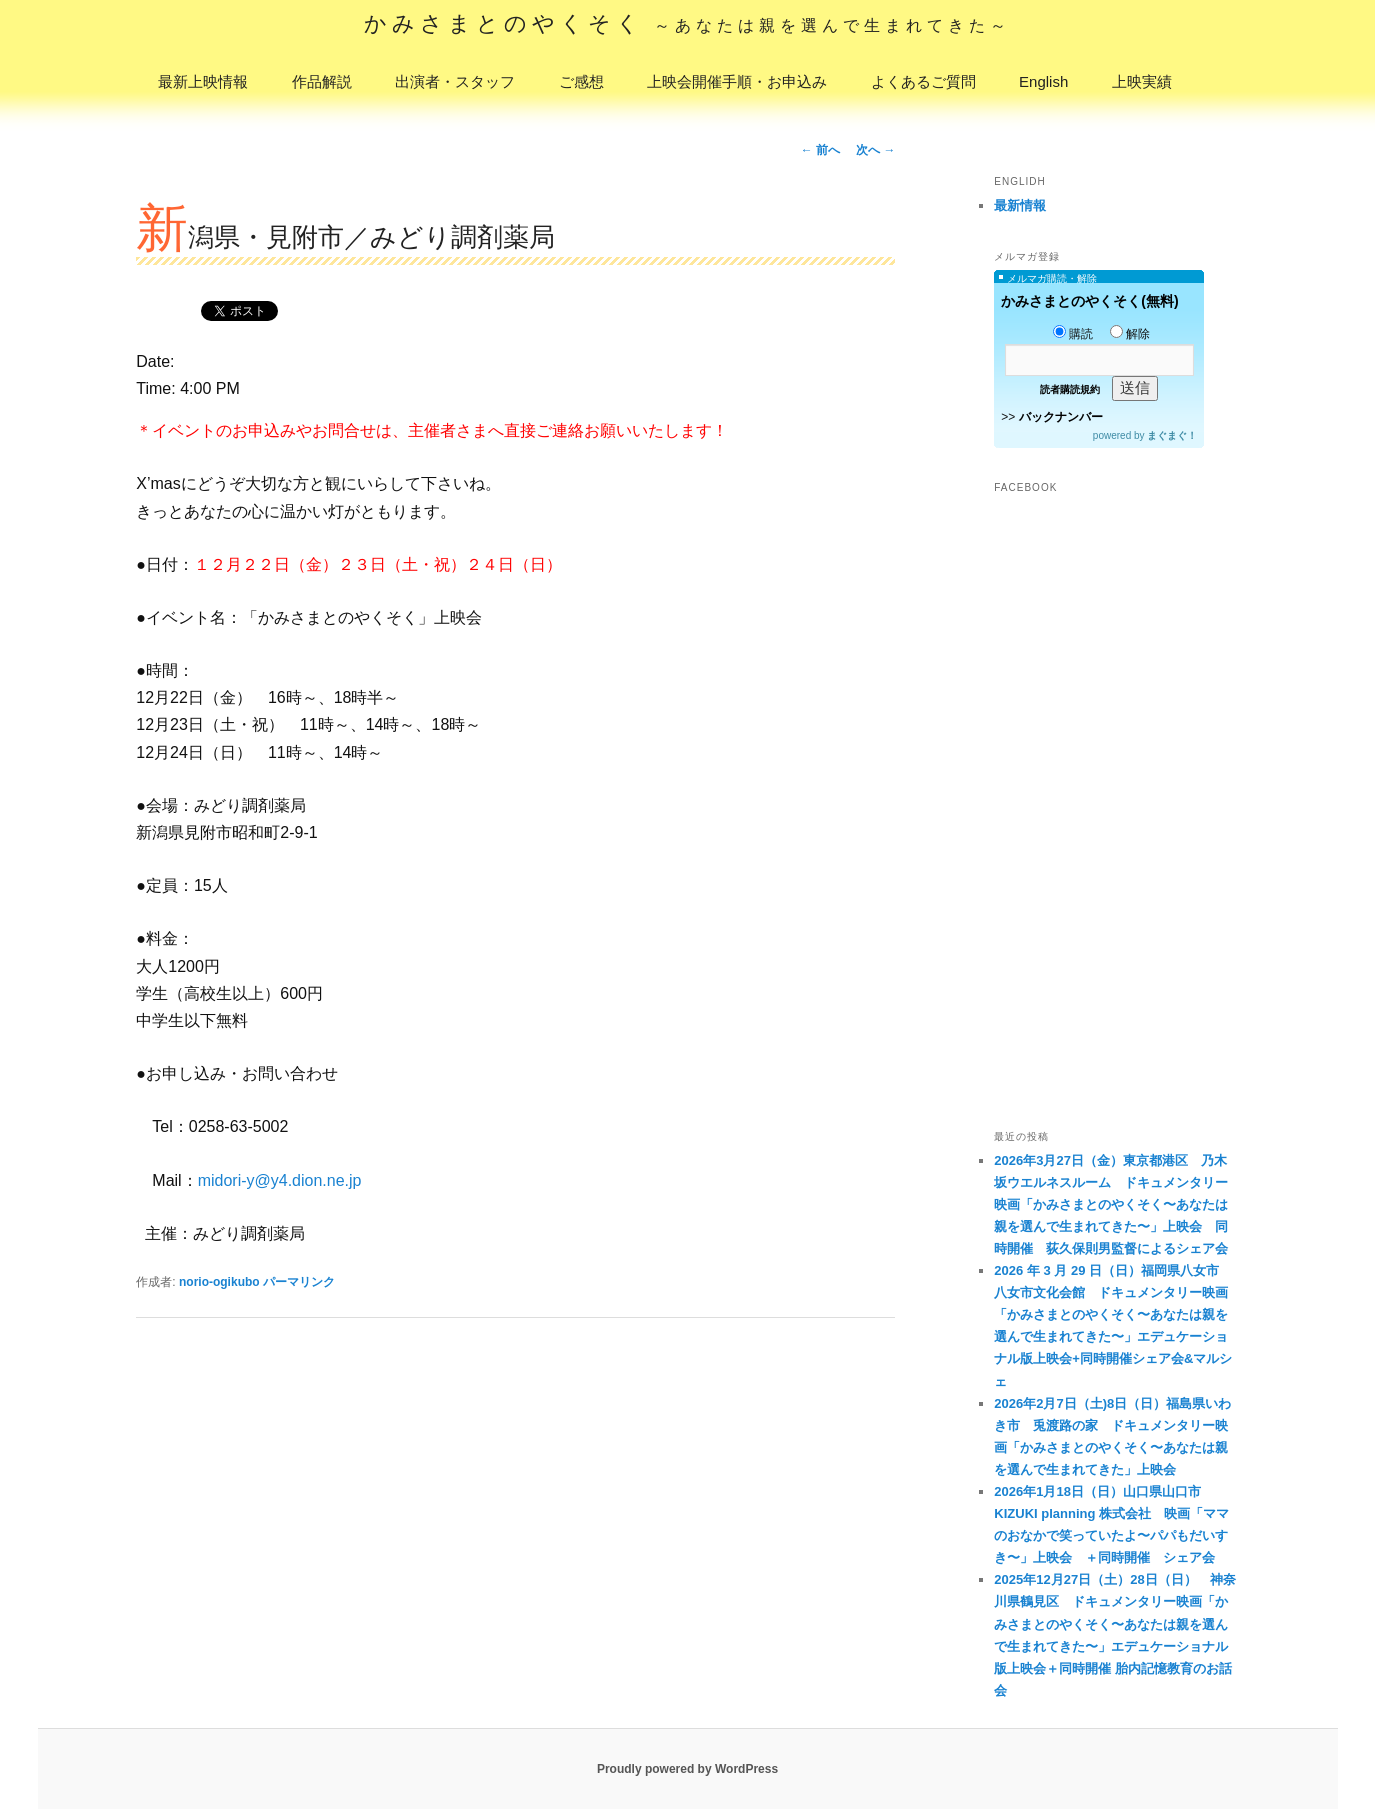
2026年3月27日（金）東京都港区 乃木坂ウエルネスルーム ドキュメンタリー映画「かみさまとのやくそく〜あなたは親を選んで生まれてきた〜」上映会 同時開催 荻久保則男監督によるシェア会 (1111, 1204)
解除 (1130, 334)
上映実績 (1142, 81)
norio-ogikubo (219, 1282)
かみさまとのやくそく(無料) (1089, 301)
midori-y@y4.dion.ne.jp (280, 1180)
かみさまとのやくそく (687, 23)
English (1043, 81)
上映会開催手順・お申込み (737, 81)
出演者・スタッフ (455, 81)
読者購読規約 (1070, 389)
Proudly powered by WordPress (687, 1769)
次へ (875, 150)
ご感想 (581, 81)
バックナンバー (1061, 417)
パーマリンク (299, 1282)
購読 (1073, 334)
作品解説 (322, 81)
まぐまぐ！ (1172, 435)
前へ (820, 150)
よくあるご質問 (923, 81)
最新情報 (1020, 205)
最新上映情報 (203, 81)
